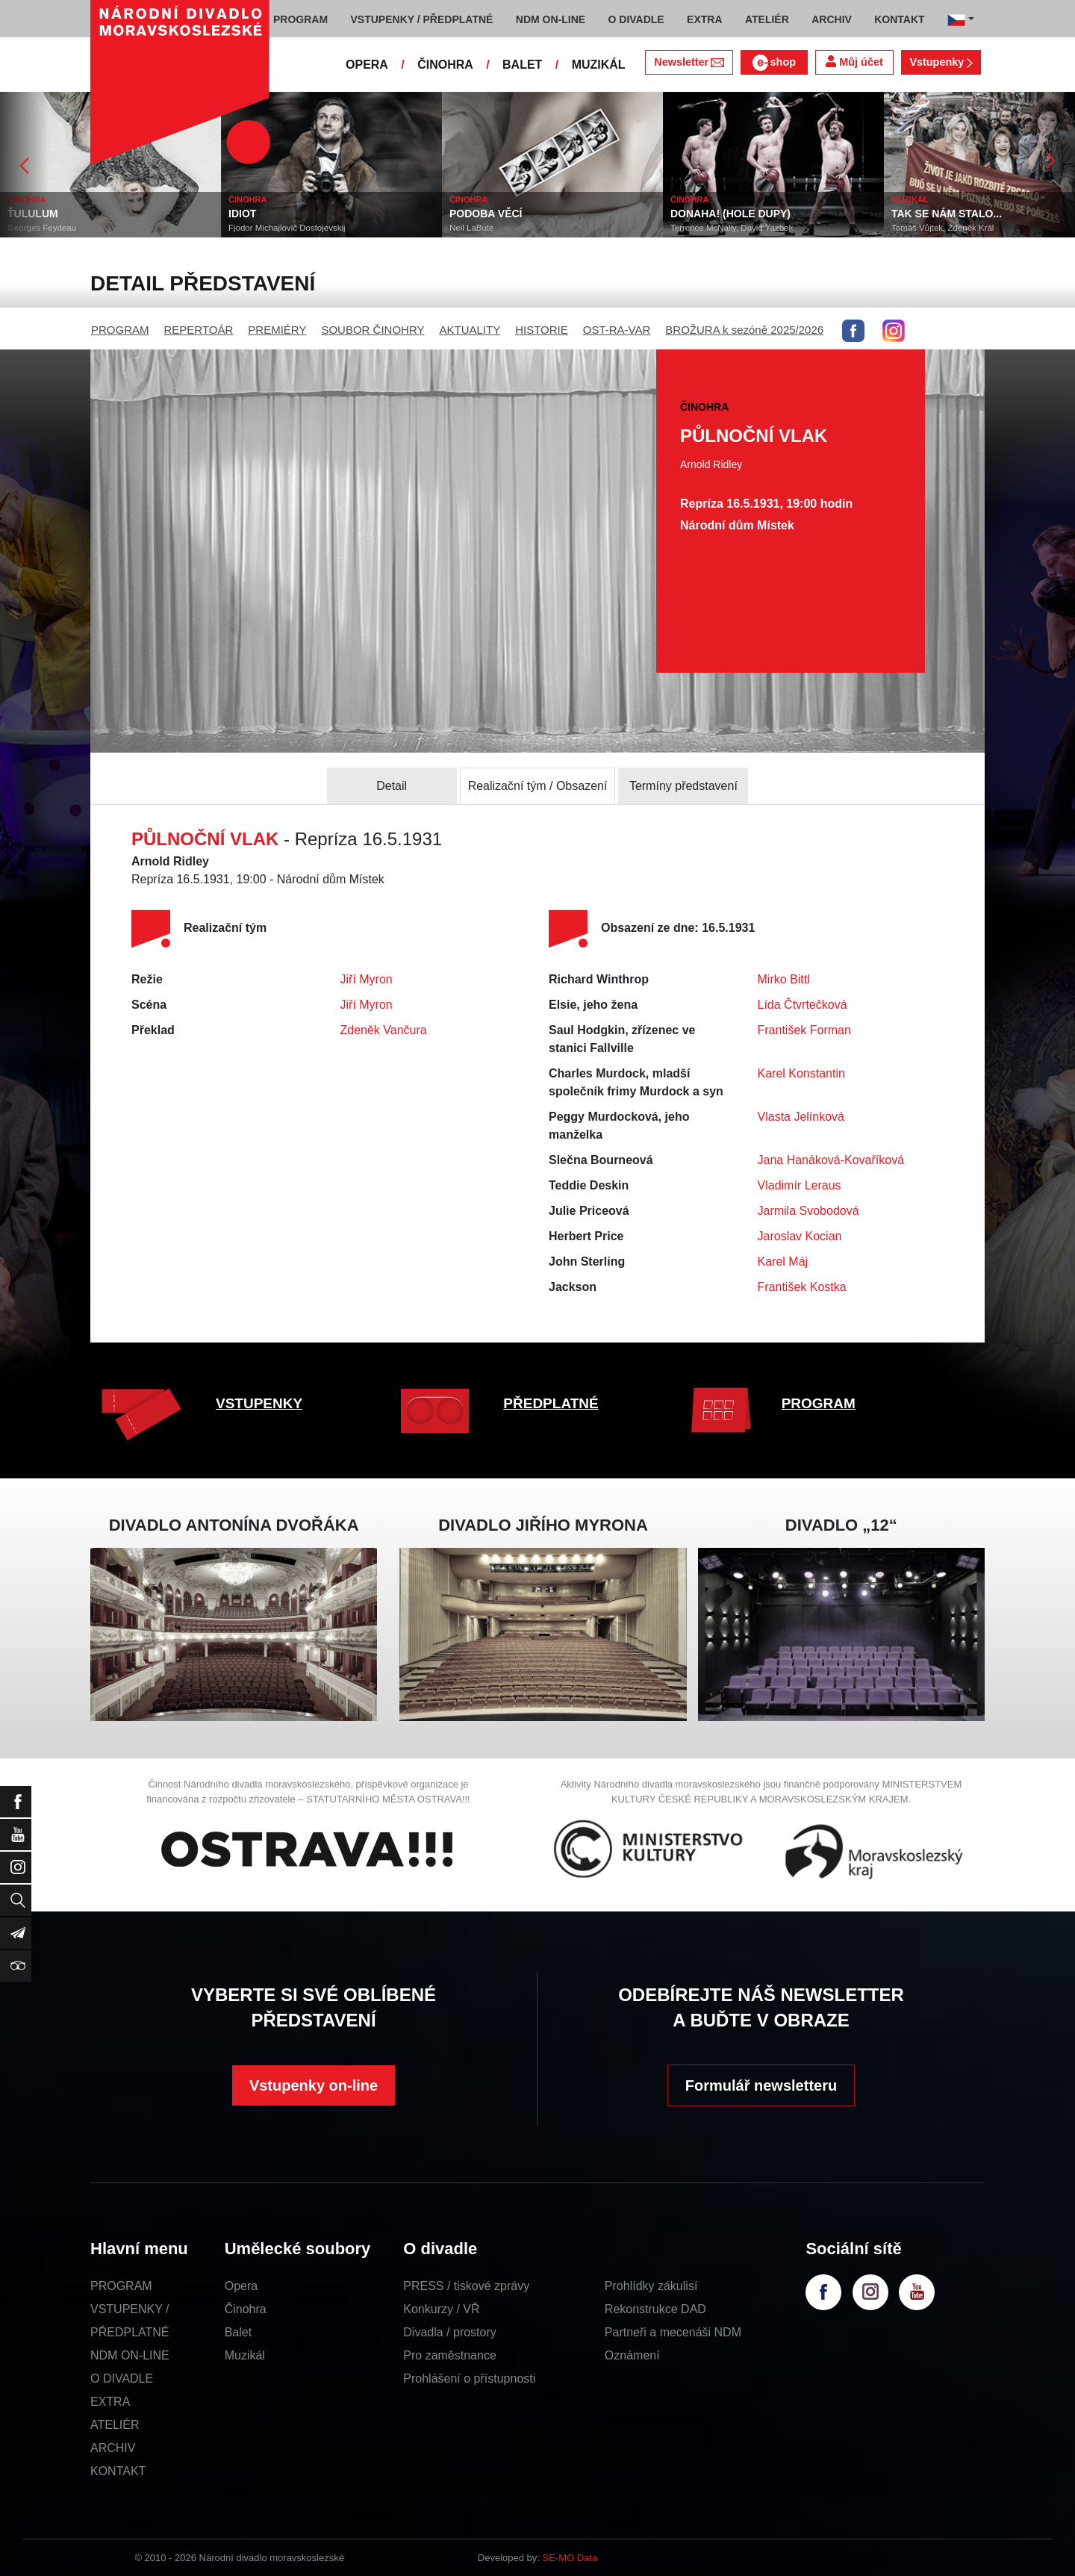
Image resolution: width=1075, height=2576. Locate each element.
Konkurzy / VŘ (441, 2309)
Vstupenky (940, 62)
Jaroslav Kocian (800, 1236)
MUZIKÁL (599, 64)
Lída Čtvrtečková (802, 1004)
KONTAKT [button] (899, 19)
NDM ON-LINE (129, 2355)
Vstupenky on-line (313, 2085)
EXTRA (110, 2401)
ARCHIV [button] (831, 19)
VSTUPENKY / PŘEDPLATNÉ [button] (422, 19)
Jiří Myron (366, 979)
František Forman (804, 1030)
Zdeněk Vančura (383, 1030)
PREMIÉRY (277, 329)
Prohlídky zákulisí (651, 2286)
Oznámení (632, 2355)
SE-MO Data (570, 2557)
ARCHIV (112, 2448)
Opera (241, 2286)
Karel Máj (783, 1261)
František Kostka (802, 1287)
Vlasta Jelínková (801, 1116)
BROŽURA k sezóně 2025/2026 (744, 329)
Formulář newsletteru (761, 2085)
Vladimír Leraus (799, 1185)
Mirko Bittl (784, 979)
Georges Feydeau (41, 227)
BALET (522, 64)
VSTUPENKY (259, 1403)
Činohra (246, 2309)
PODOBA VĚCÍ (486, 214)
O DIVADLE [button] (636, 19)
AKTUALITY (469, 329)
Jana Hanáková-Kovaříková (831, 1160)
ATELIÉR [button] (767, 19)
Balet (238, 2332)
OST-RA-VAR (617, 329)
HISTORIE (541, 329)
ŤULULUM (32, 214)
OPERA (367, 64)
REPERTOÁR (199, 329)
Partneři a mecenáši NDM (673, 2332)
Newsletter (688, 62)
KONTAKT (118, 2471)
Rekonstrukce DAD (655, 2309)
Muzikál (245, 2355)
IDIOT (242, 214)
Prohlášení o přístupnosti (469, 2378)
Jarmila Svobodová (808, 1210)
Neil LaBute (471, 227)
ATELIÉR (115, 2424)
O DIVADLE (121, 2378)
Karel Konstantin (801, 1073)
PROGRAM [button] (300, 19)
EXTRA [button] (704, 19)
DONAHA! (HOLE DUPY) (730, 214)
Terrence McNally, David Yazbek (731, 227)
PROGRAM (120, 329)
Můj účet (854, 61)
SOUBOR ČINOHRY (372, 329)
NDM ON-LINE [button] (550, 19)
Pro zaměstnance (449, 2355)
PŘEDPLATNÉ (550, 1403)
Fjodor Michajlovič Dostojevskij (287, 227)
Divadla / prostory (449, 2332)
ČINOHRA (445, 64)
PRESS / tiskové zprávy (466, 2286)
